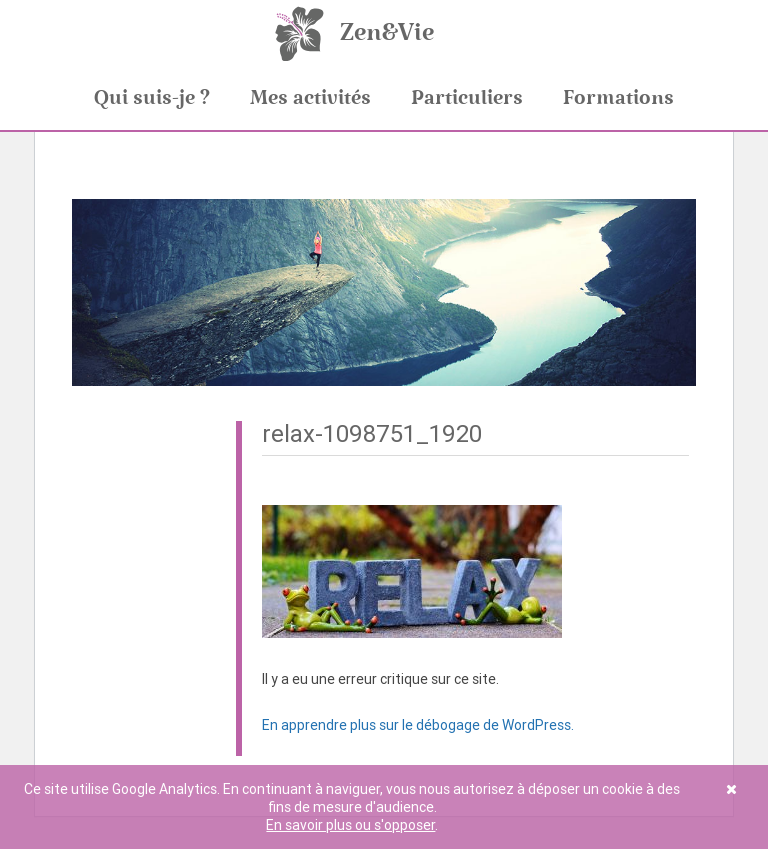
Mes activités (310, 97)
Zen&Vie (387, 32)
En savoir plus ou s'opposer (350, 825)
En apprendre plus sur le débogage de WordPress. (418, 725)
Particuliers (467, 97)
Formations (618, 97)
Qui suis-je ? (152, 97)
